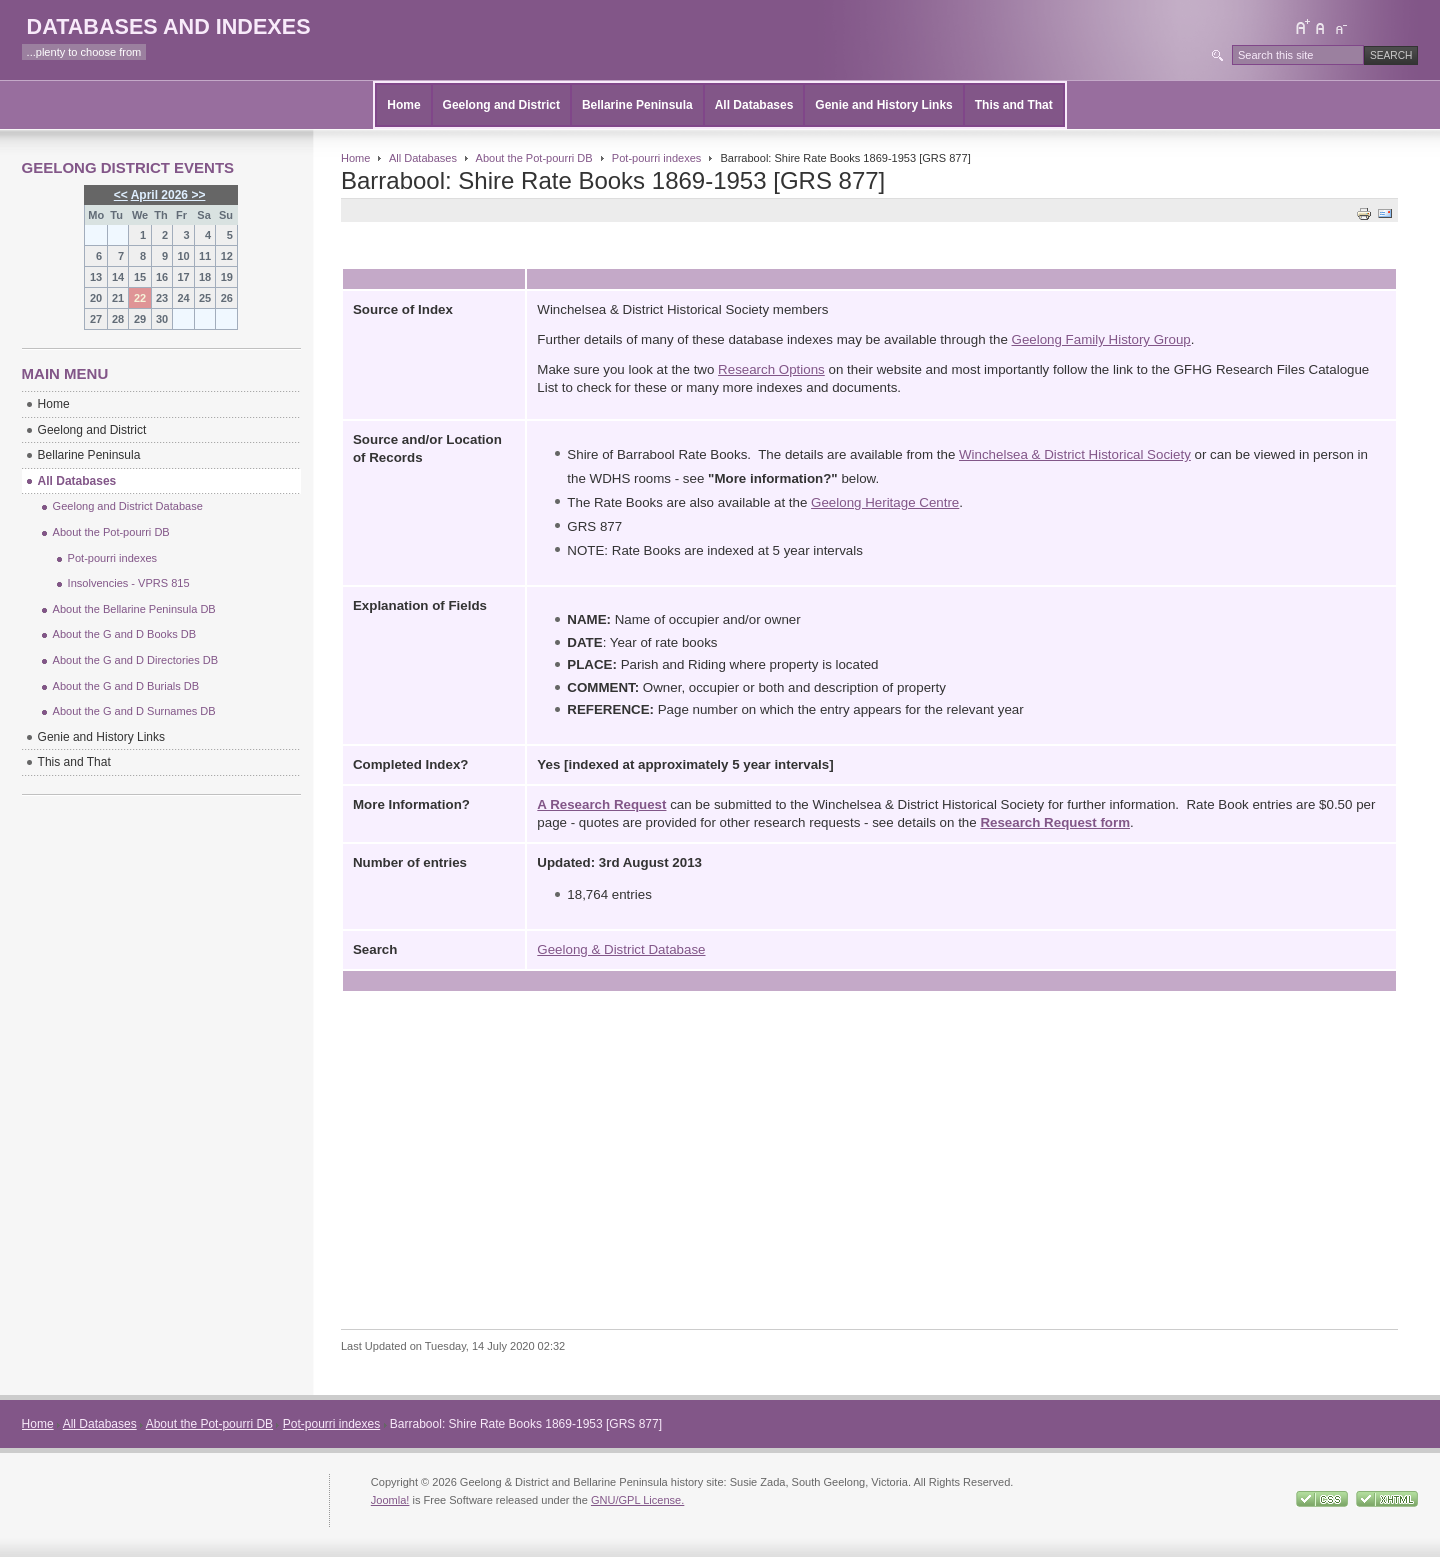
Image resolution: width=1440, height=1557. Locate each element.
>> (196, 195)
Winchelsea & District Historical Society (1075, 454)
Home (403, 105)
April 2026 (159, 195)
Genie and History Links (883, 105)
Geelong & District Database (621, 949)
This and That (1014, 105)
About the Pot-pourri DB (534, 158)
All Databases (754, 105)
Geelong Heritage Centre (885, 502)
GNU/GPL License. (637, 1500)
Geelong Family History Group (1101, 339)
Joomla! (390, 1500)
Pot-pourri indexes (657, 158)
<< (121, 195)
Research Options (771, 369)
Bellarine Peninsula (637, 105)
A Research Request (601, 804)
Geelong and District (501, 105)
